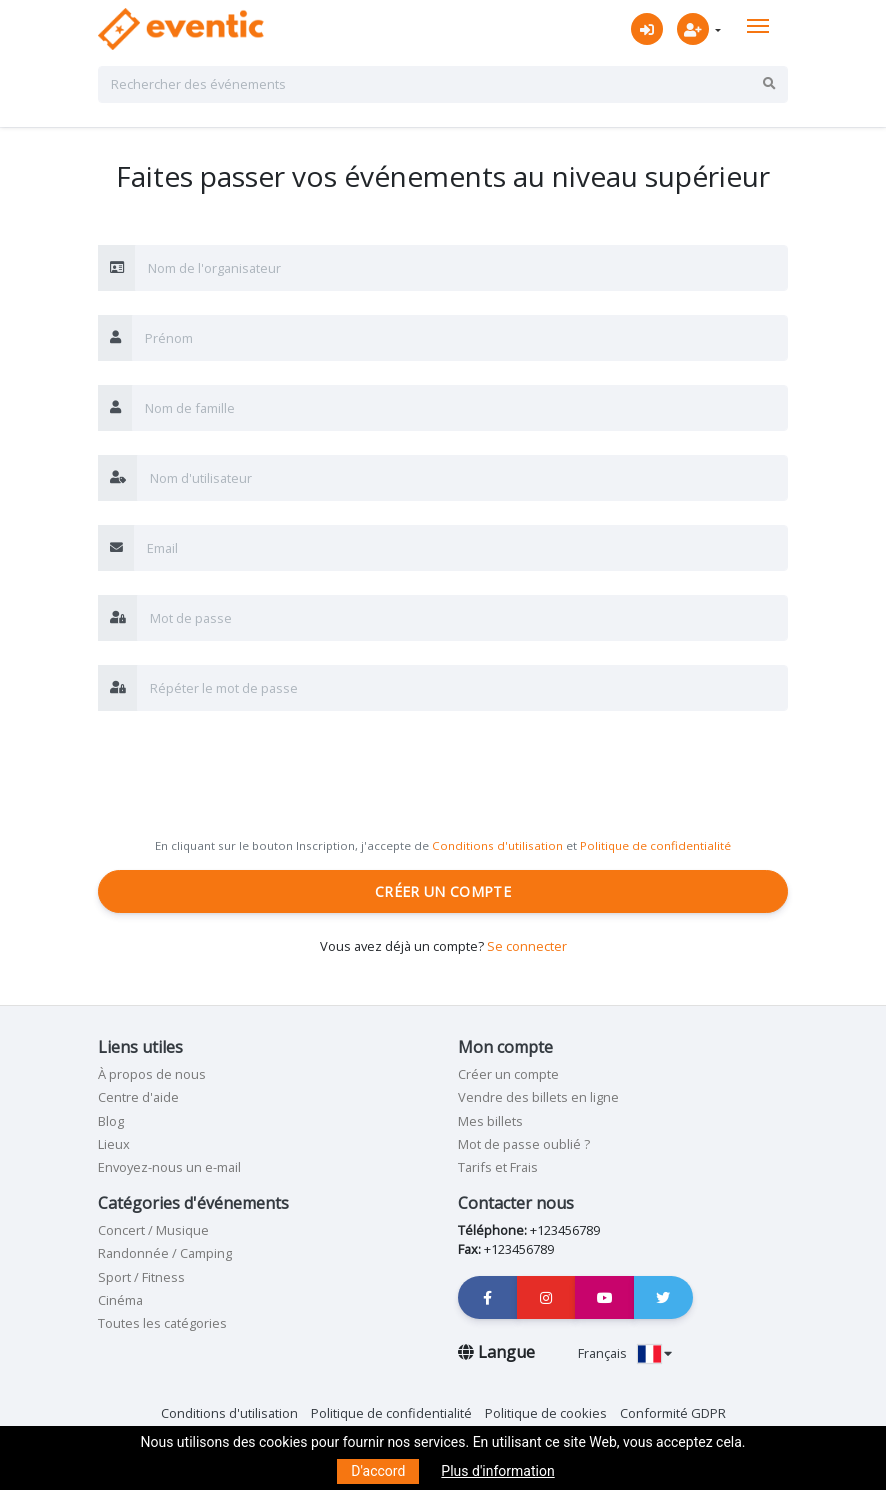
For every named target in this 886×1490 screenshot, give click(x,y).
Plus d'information (497, 1471)
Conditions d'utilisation (497, 845)
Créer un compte (443, 891)
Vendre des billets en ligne (538, 1097)
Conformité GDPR (673, 1413)
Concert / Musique (153, 1230)
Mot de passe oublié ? (524, 1144)
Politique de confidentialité (655, 845)
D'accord (378, 1471)
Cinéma (120, 1300)
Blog (111, 1121)
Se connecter (527, 946)
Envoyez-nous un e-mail (169, 1167)
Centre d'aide (138, 1097)
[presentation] (250, 774)
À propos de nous (152, 1074)
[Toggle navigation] (758, 26)
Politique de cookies (546, 1413)
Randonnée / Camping (165, 1253)
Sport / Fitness (141, 1277)
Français (625, 1353)
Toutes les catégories (162, 1323)
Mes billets (490, 1121)
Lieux (114, 1144)
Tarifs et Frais (498, 1167)
